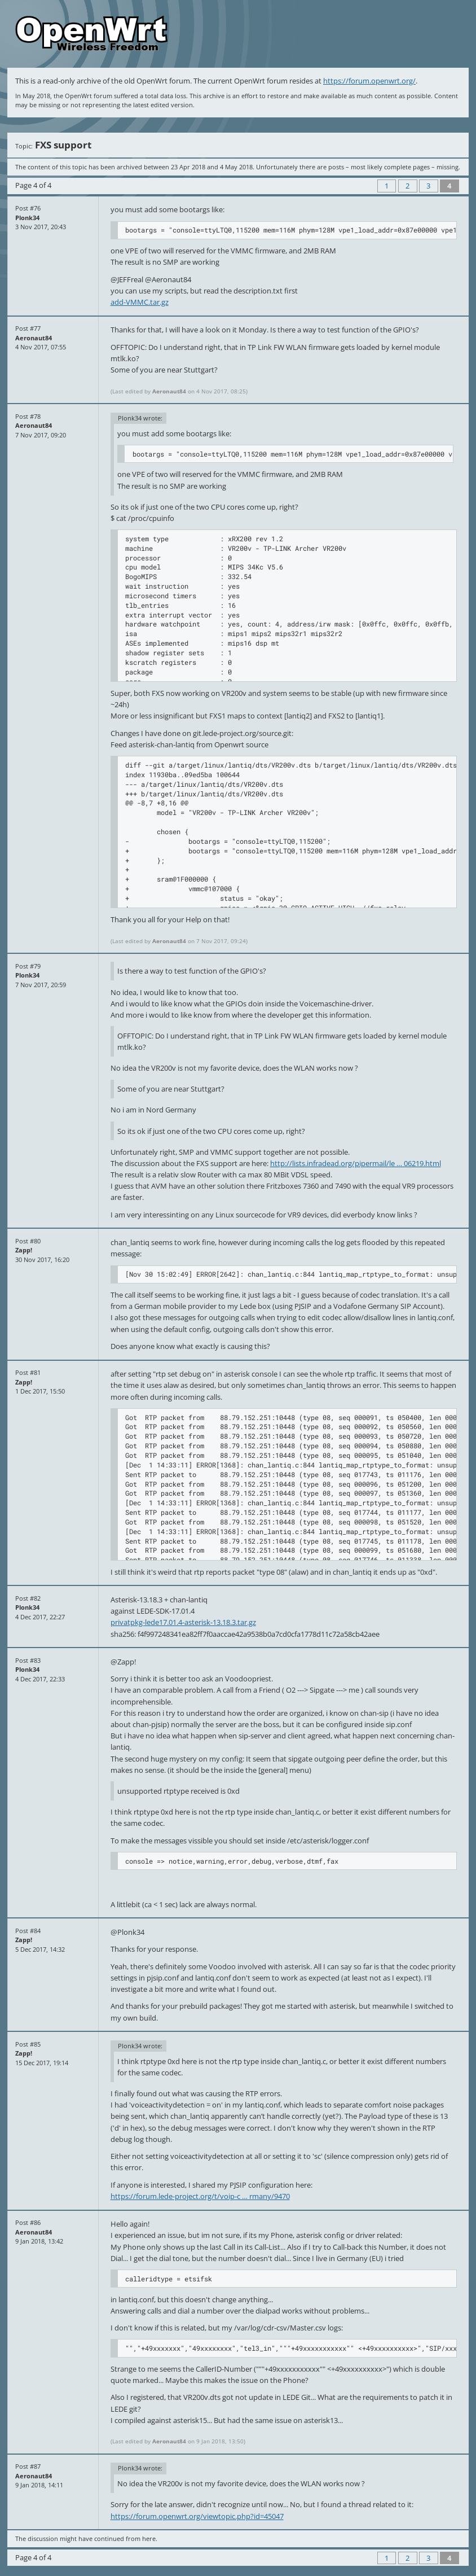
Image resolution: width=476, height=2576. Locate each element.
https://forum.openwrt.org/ (369, 81)
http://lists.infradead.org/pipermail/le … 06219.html (355, 1163)
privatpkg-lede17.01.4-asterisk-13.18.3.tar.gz (183, 1622)
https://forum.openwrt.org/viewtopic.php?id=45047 (197, 2516)
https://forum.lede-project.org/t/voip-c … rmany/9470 (200, 2196)
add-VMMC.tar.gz (140, 302)
